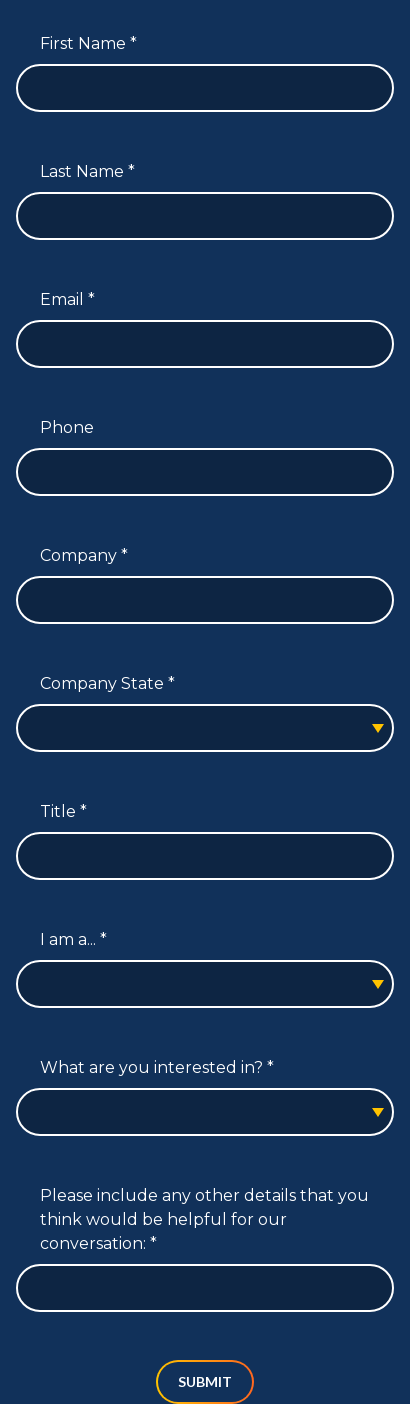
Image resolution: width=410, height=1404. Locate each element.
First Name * (88, 43)
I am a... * (73, 939)
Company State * (107, 683)
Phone (67, 427)
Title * (63, 811)
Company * (84, 555)
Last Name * (87, 171)
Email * (67, 299)
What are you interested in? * (157, 1067)
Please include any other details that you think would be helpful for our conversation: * (204, 1219)
